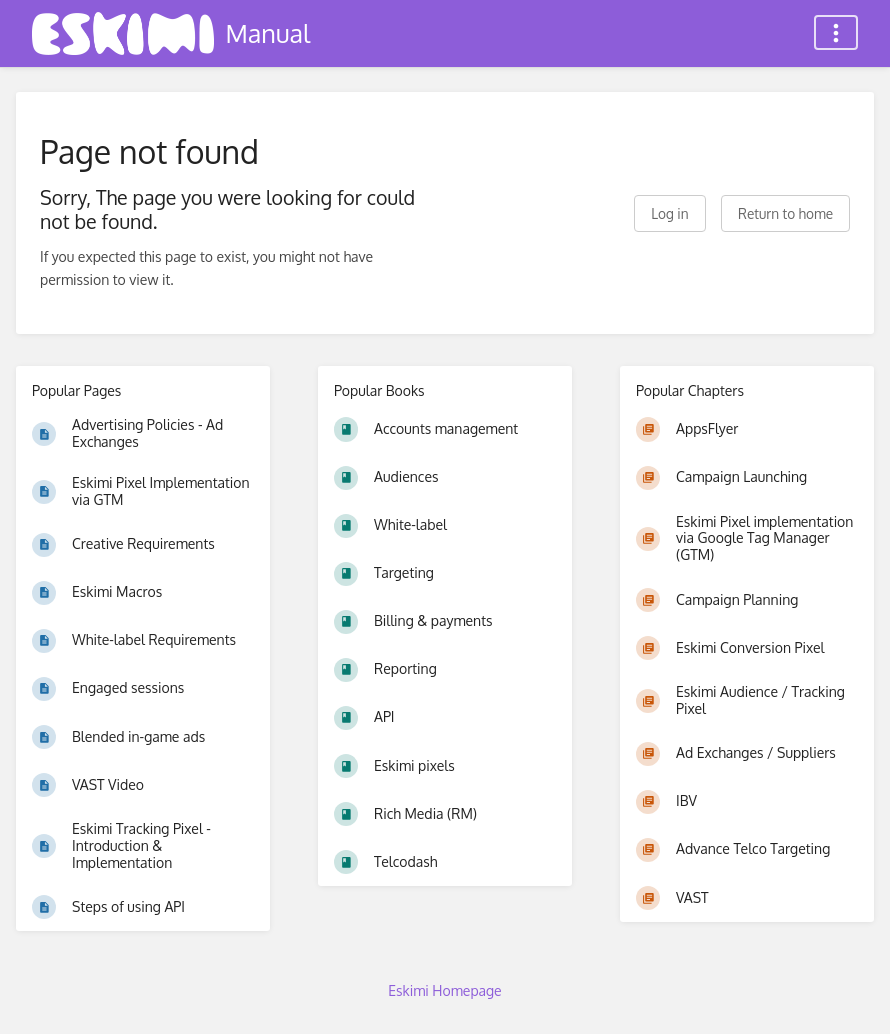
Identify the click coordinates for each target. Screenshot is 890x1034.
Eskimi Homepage (444, 990)
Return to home (785, 213)
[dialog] (852, 994)
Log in (669, 213)
